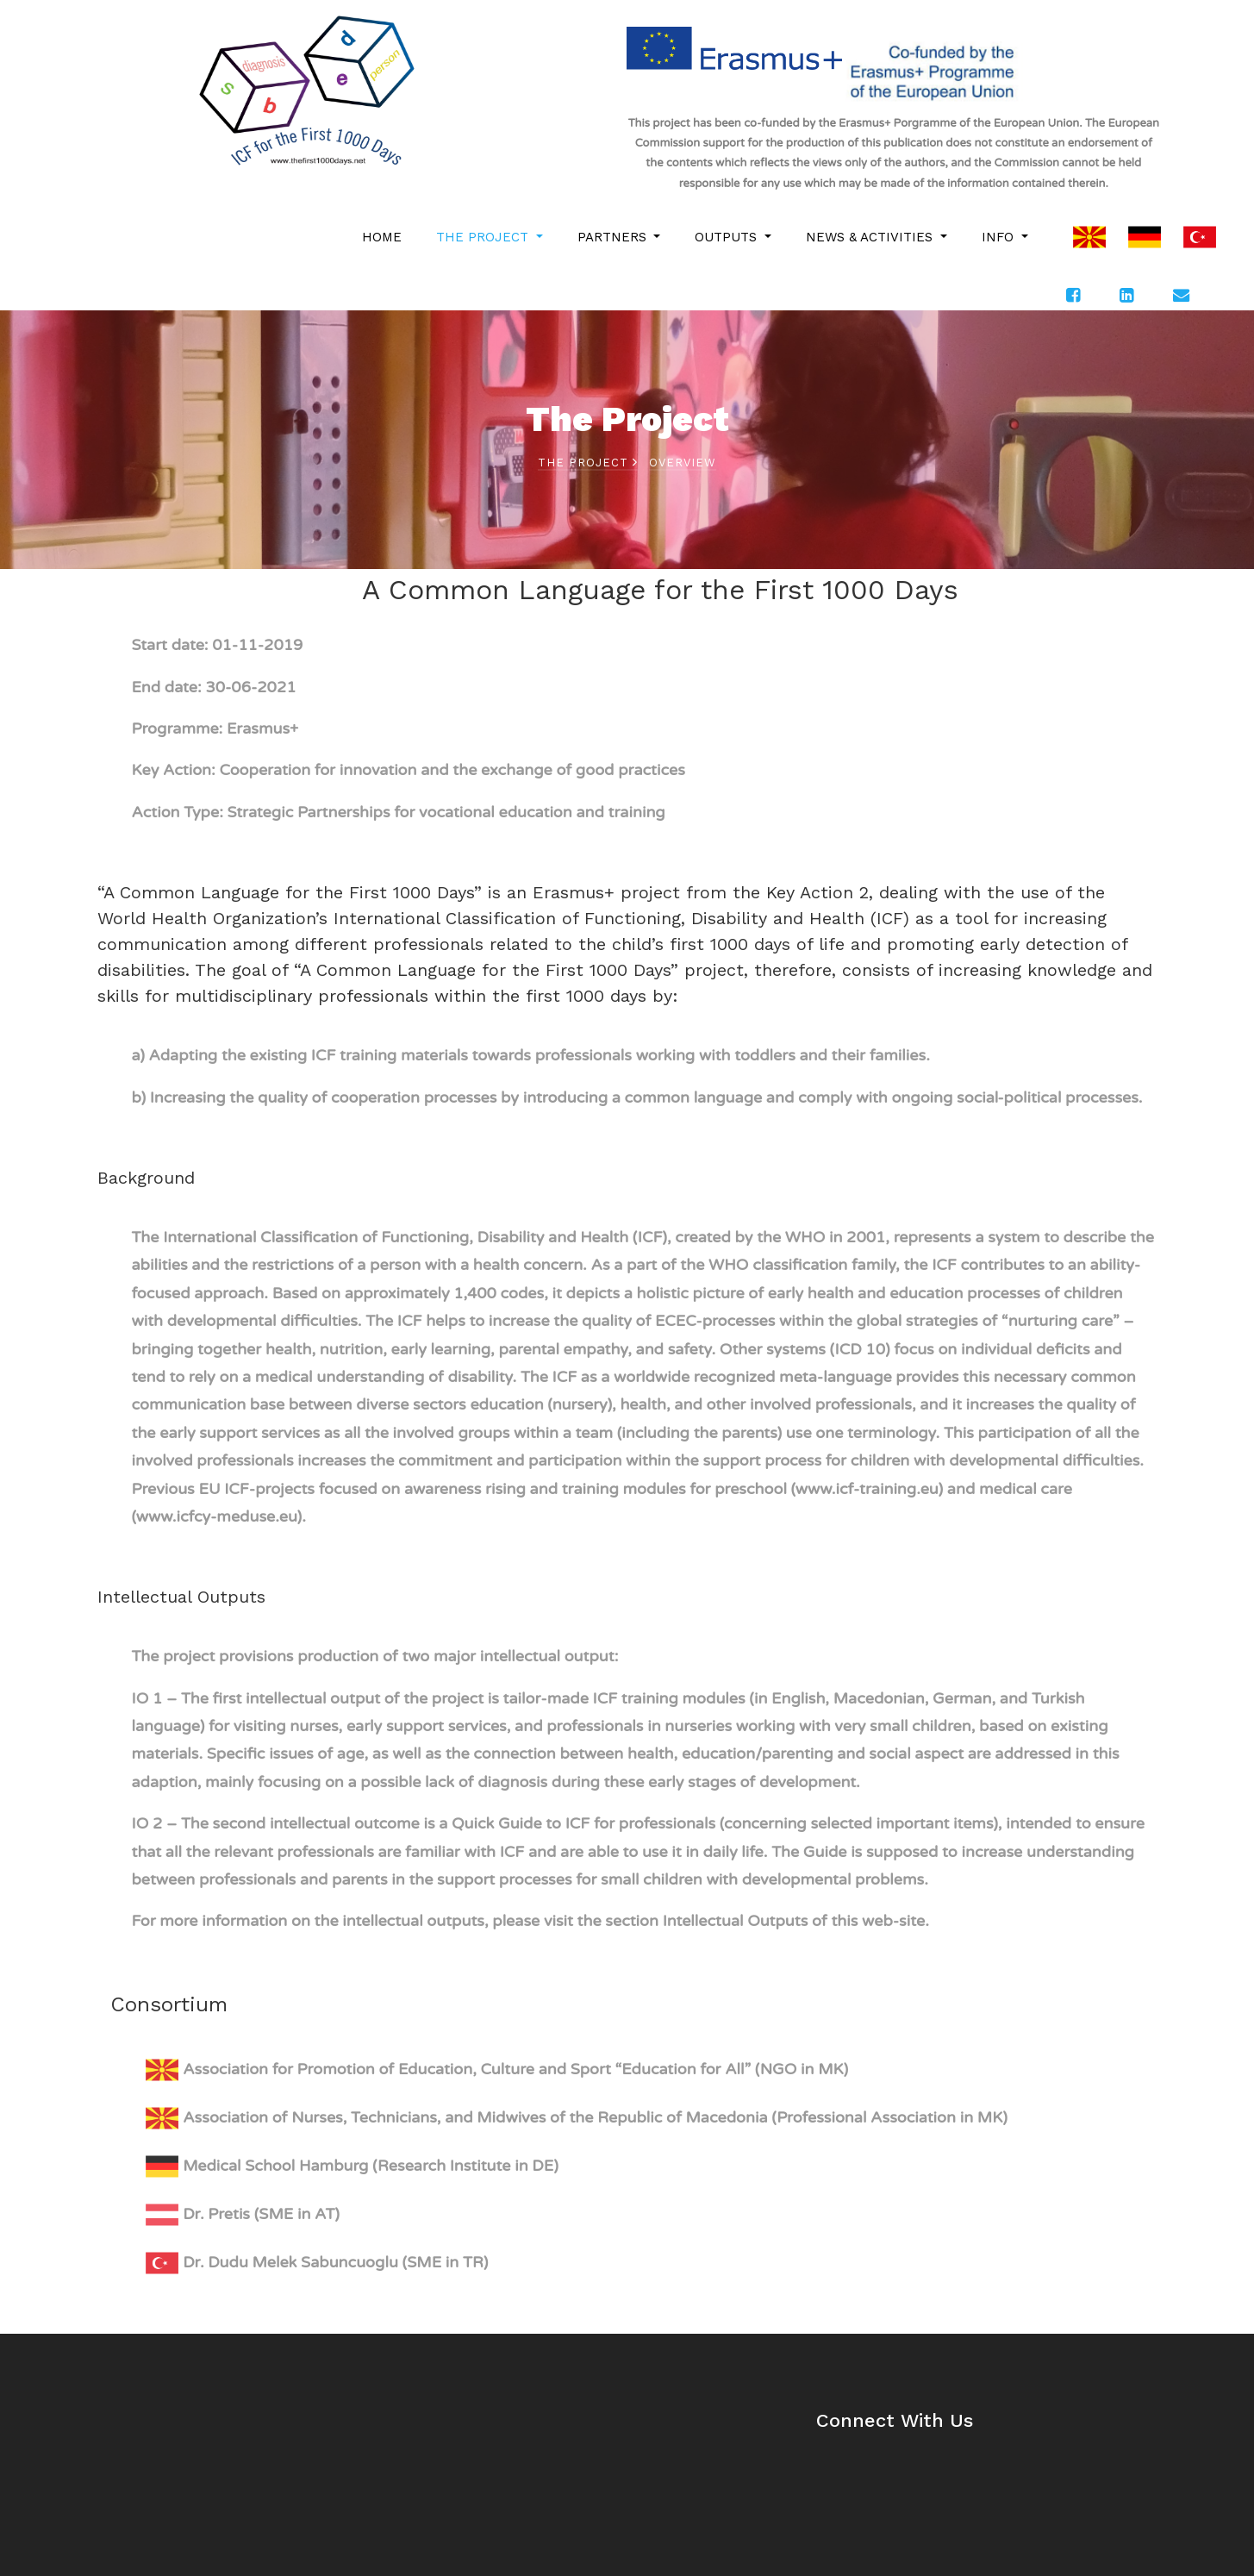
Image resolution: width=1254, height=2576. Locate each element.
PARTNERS (614, 237)
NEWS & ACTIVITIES (871, 237)
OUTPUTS (728, 237)
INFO (1000, 237)
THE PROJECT (484, 237)
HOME (382, 237)
